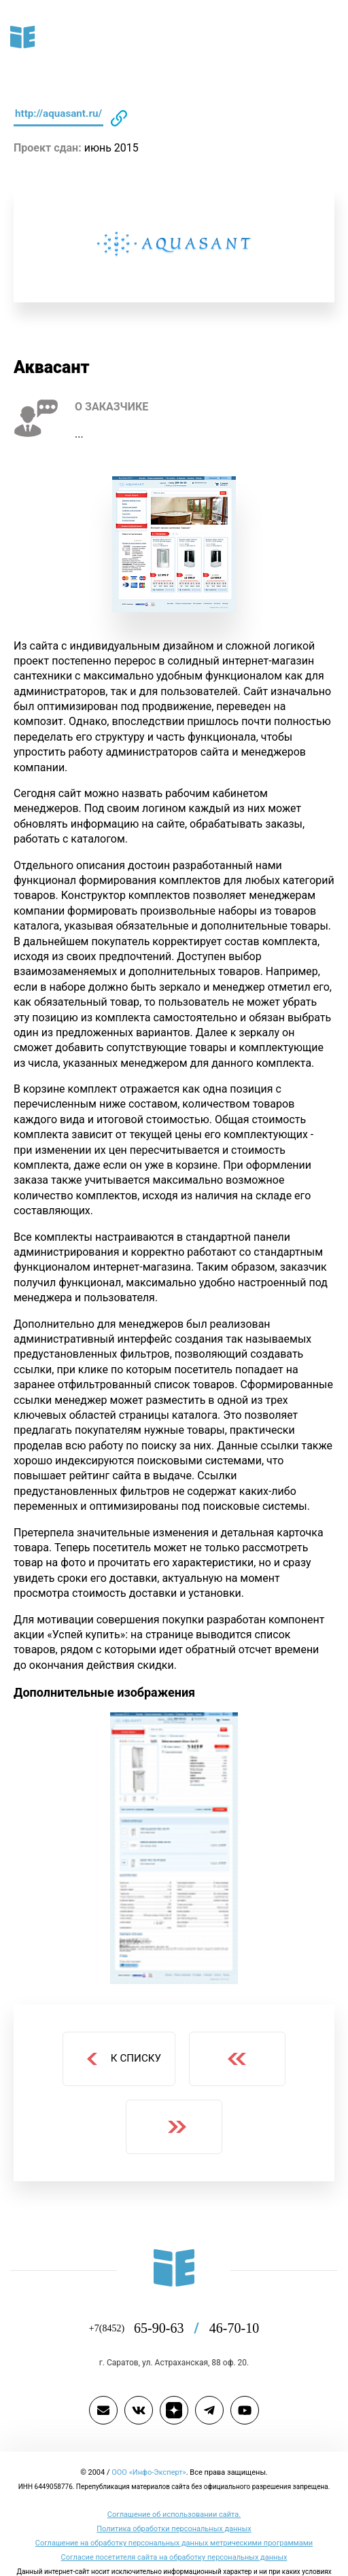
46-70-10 (233, 2298)
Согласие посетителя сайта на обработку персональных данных (173, 2526)
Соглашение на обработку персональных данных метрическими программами (174, 2512)
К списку (122, 2028)
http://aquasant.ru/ (62, 113)
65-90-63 (172, 2298)
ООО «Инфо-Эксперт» (148, 2441)
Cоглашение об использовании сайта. (174, 2484)
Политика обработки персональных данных (174, 2498)
